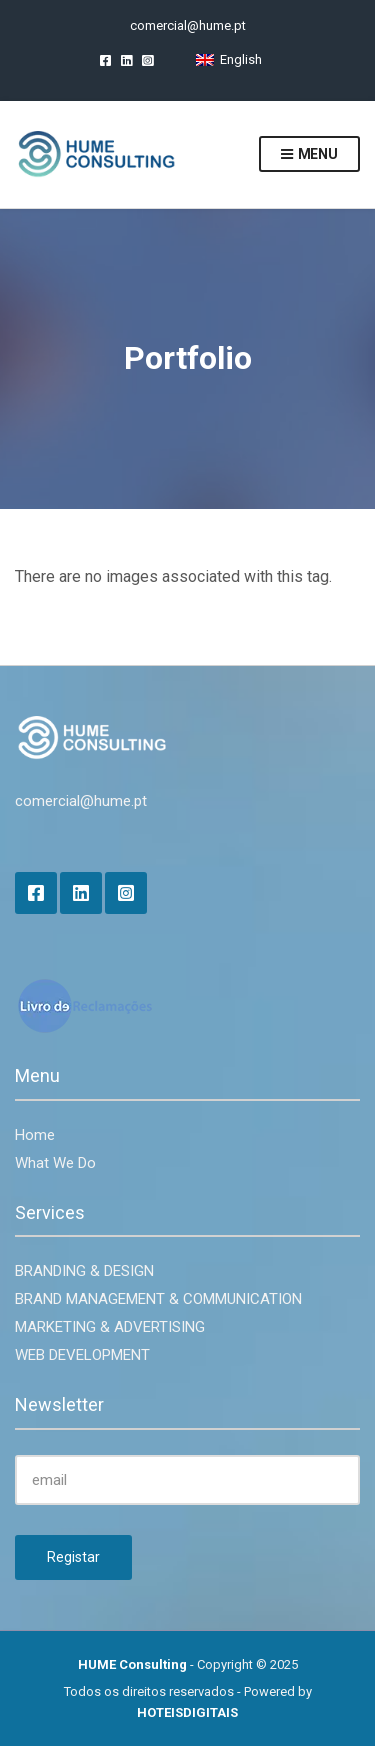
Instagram (147, 59)
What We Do (55, 1163)
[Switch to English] (228, 59)
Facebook (105, 59)
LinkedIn (126, 59)
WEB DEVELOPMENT (82, 1355)
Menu (309, 155)
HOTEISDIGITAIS (187, 1712)
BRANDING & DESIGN (84, 1271)
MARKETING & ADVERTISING (110, 1327)
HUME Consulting (132, 1664)
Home (35, 1135)
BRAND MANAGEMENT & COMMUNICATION (158, 1299)
